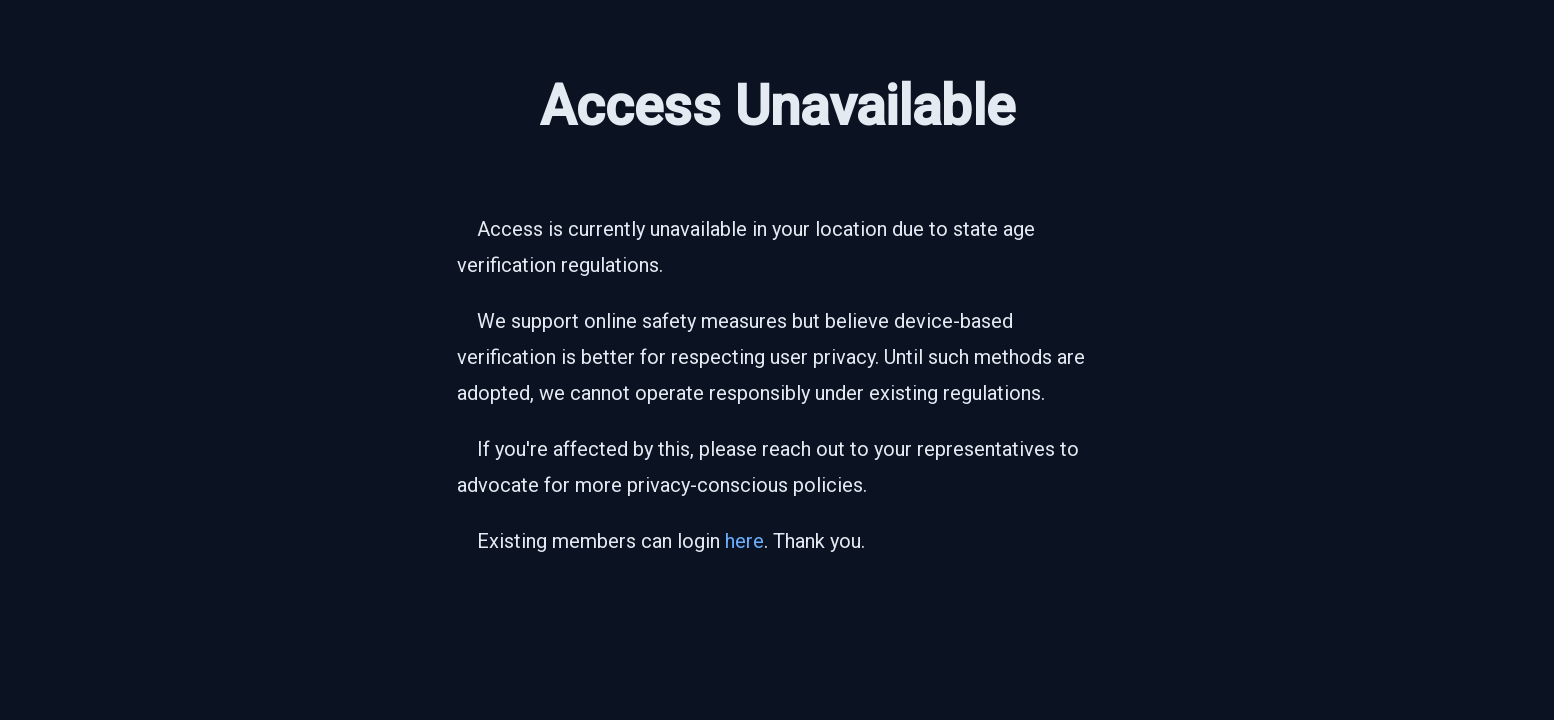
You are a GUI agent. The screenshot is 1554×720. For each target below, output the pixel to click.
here (744, 541)
